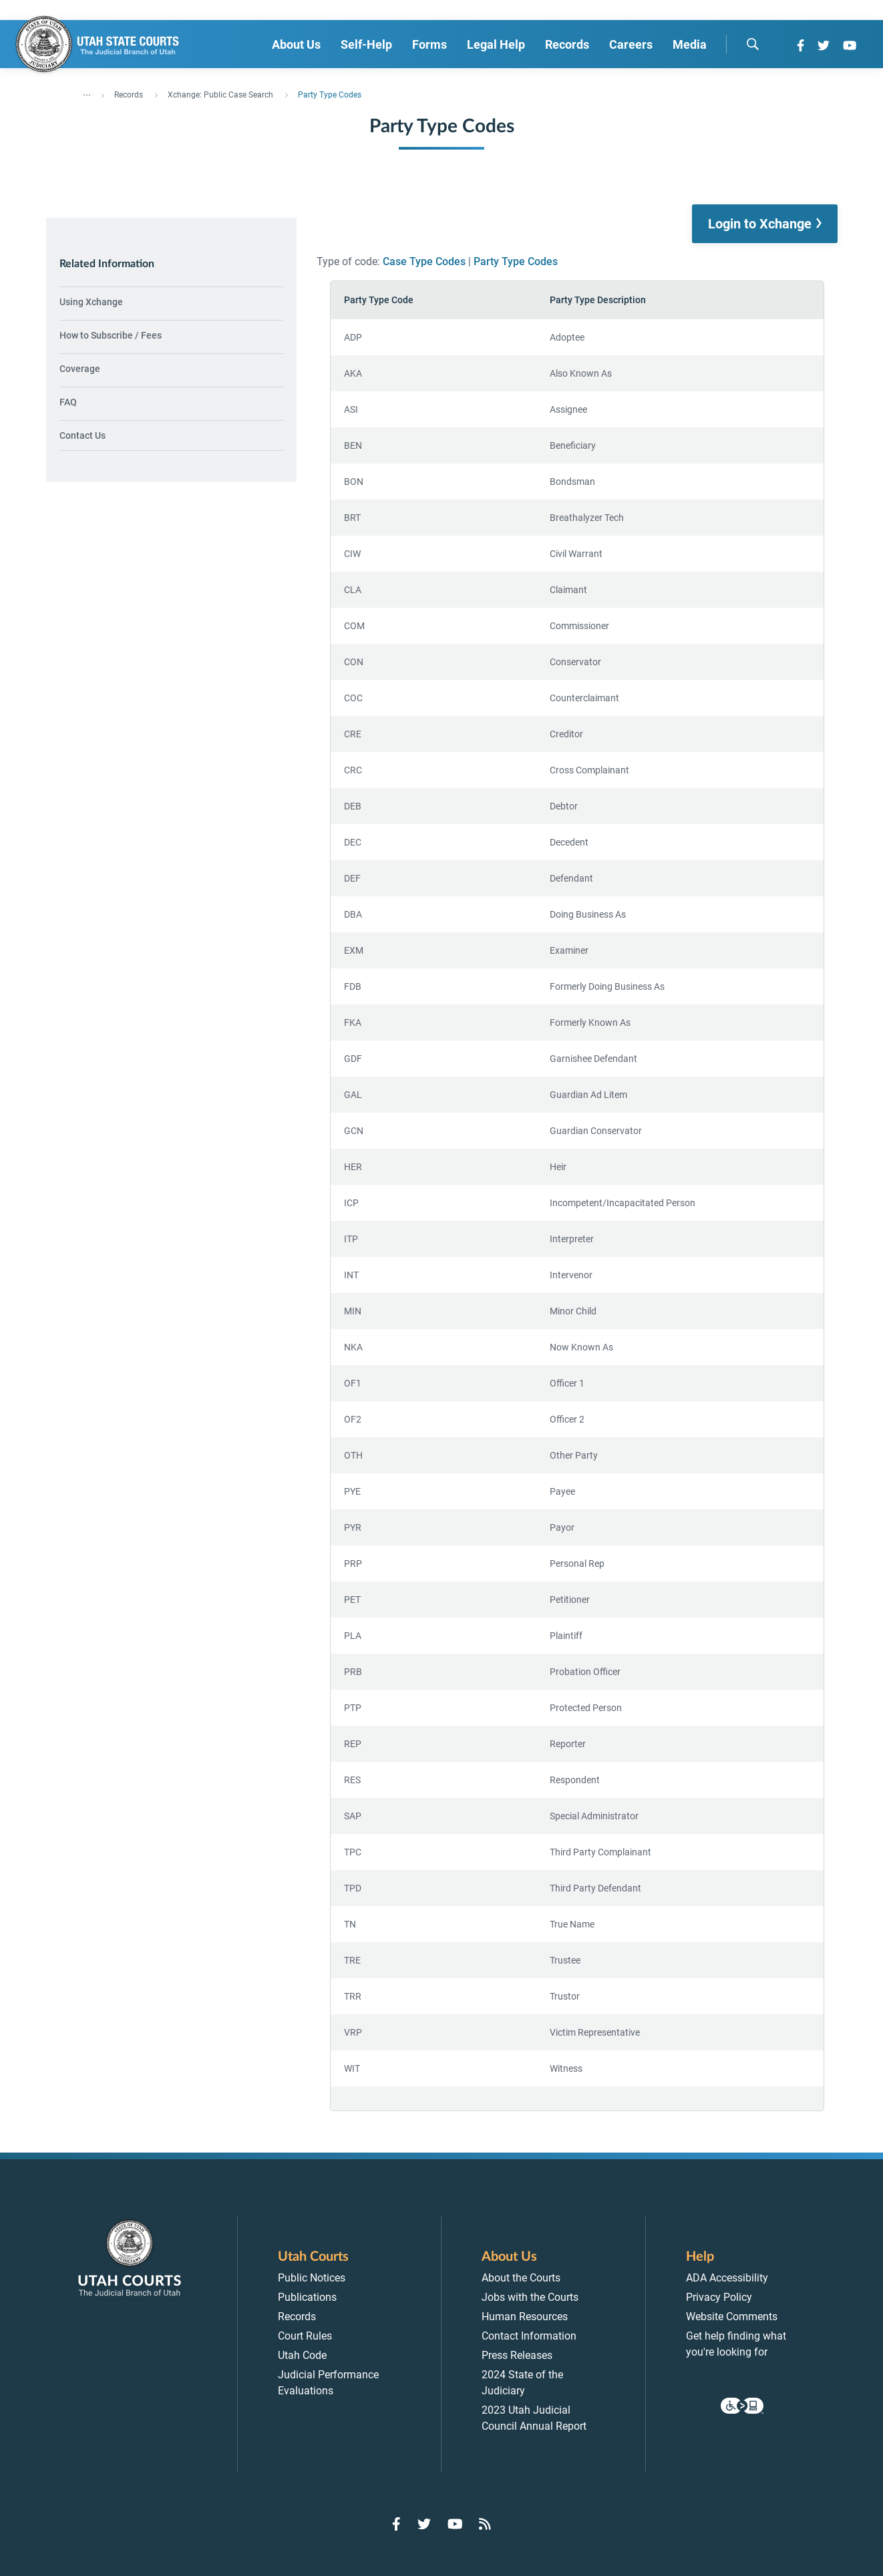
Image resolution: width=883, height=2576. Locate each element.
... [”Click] (87, 92)
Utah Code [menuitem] (302, 2355)
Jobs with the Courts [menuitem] (530, 2297)
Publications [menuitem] (307, 2297)
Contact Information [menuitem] (529, 2336)
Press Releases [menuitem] (517, 2355)
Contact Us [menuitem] (82, 435)
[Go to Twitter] (824, 45)
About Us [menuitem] (296, 44)
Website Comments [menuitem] (731, 2316)
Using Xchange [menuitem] (91, 302)
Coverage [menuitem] (79, 368)
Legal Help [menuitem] (496, 44)
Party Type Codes (516, 261)
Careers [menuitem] (631, 44)
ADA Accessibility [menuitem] (727, 2277)
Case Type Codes (424, 261)
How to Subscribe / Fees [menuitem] (110, 335)
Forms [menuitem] (429, 44)
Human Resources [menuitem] (525, 2316)
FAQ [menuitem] (68, 402)
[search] (753, 44)
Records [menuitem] (567, 44)
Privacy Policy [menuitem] (719, 2297)
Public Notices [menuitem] (311, 2277)
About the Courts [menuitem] (521, 2277)
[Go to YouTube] (849, 45)
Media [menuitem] (690, 44)
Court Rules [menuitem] (305, 2336)
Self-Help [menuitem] (366, 44)
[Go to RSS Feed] (485, 2524)
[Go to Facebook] (800, 45)
